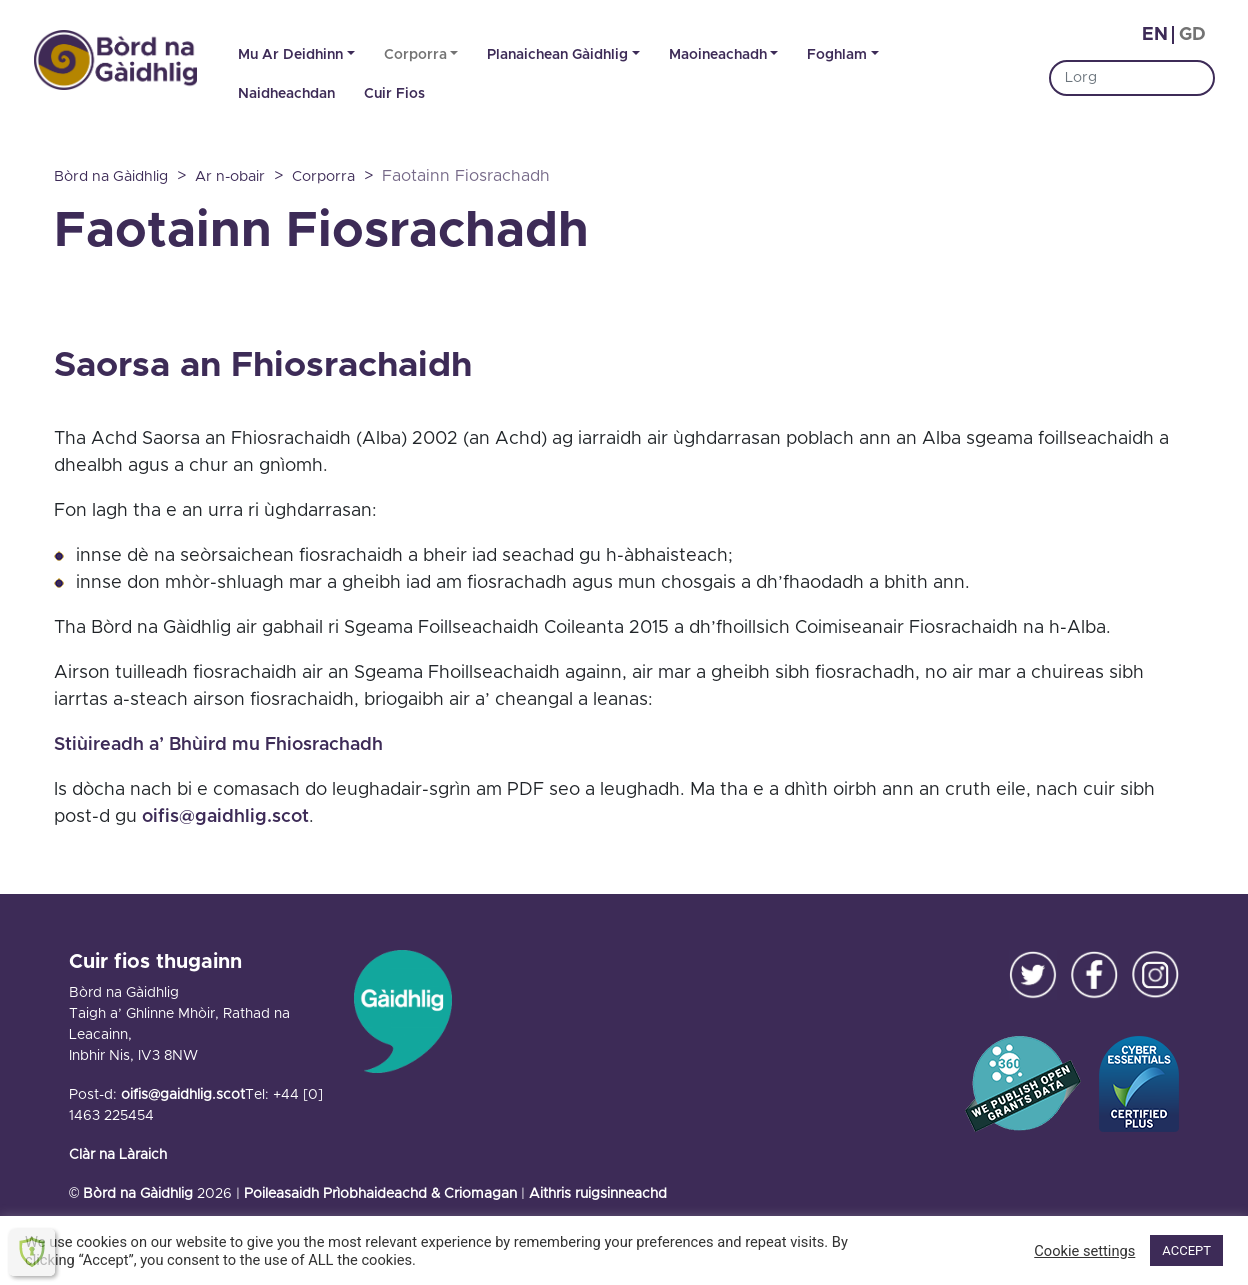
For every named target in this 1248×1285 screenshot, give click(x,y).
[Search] (1132, 78)
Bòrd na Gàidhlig (138, 1194)
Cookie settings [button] (1084, 1251)
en (1155, 35)
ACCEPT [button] (1186, 1250)
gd (1192, 35)
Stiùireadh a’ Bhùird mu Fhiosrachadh (218, 745)
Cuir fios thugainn (155, 962)
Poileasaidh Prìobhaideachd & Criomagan (380, 1194)
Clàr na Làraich (118, 1155)
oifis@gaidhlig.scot (225, 817)
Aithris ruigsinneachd (598, 1194)
